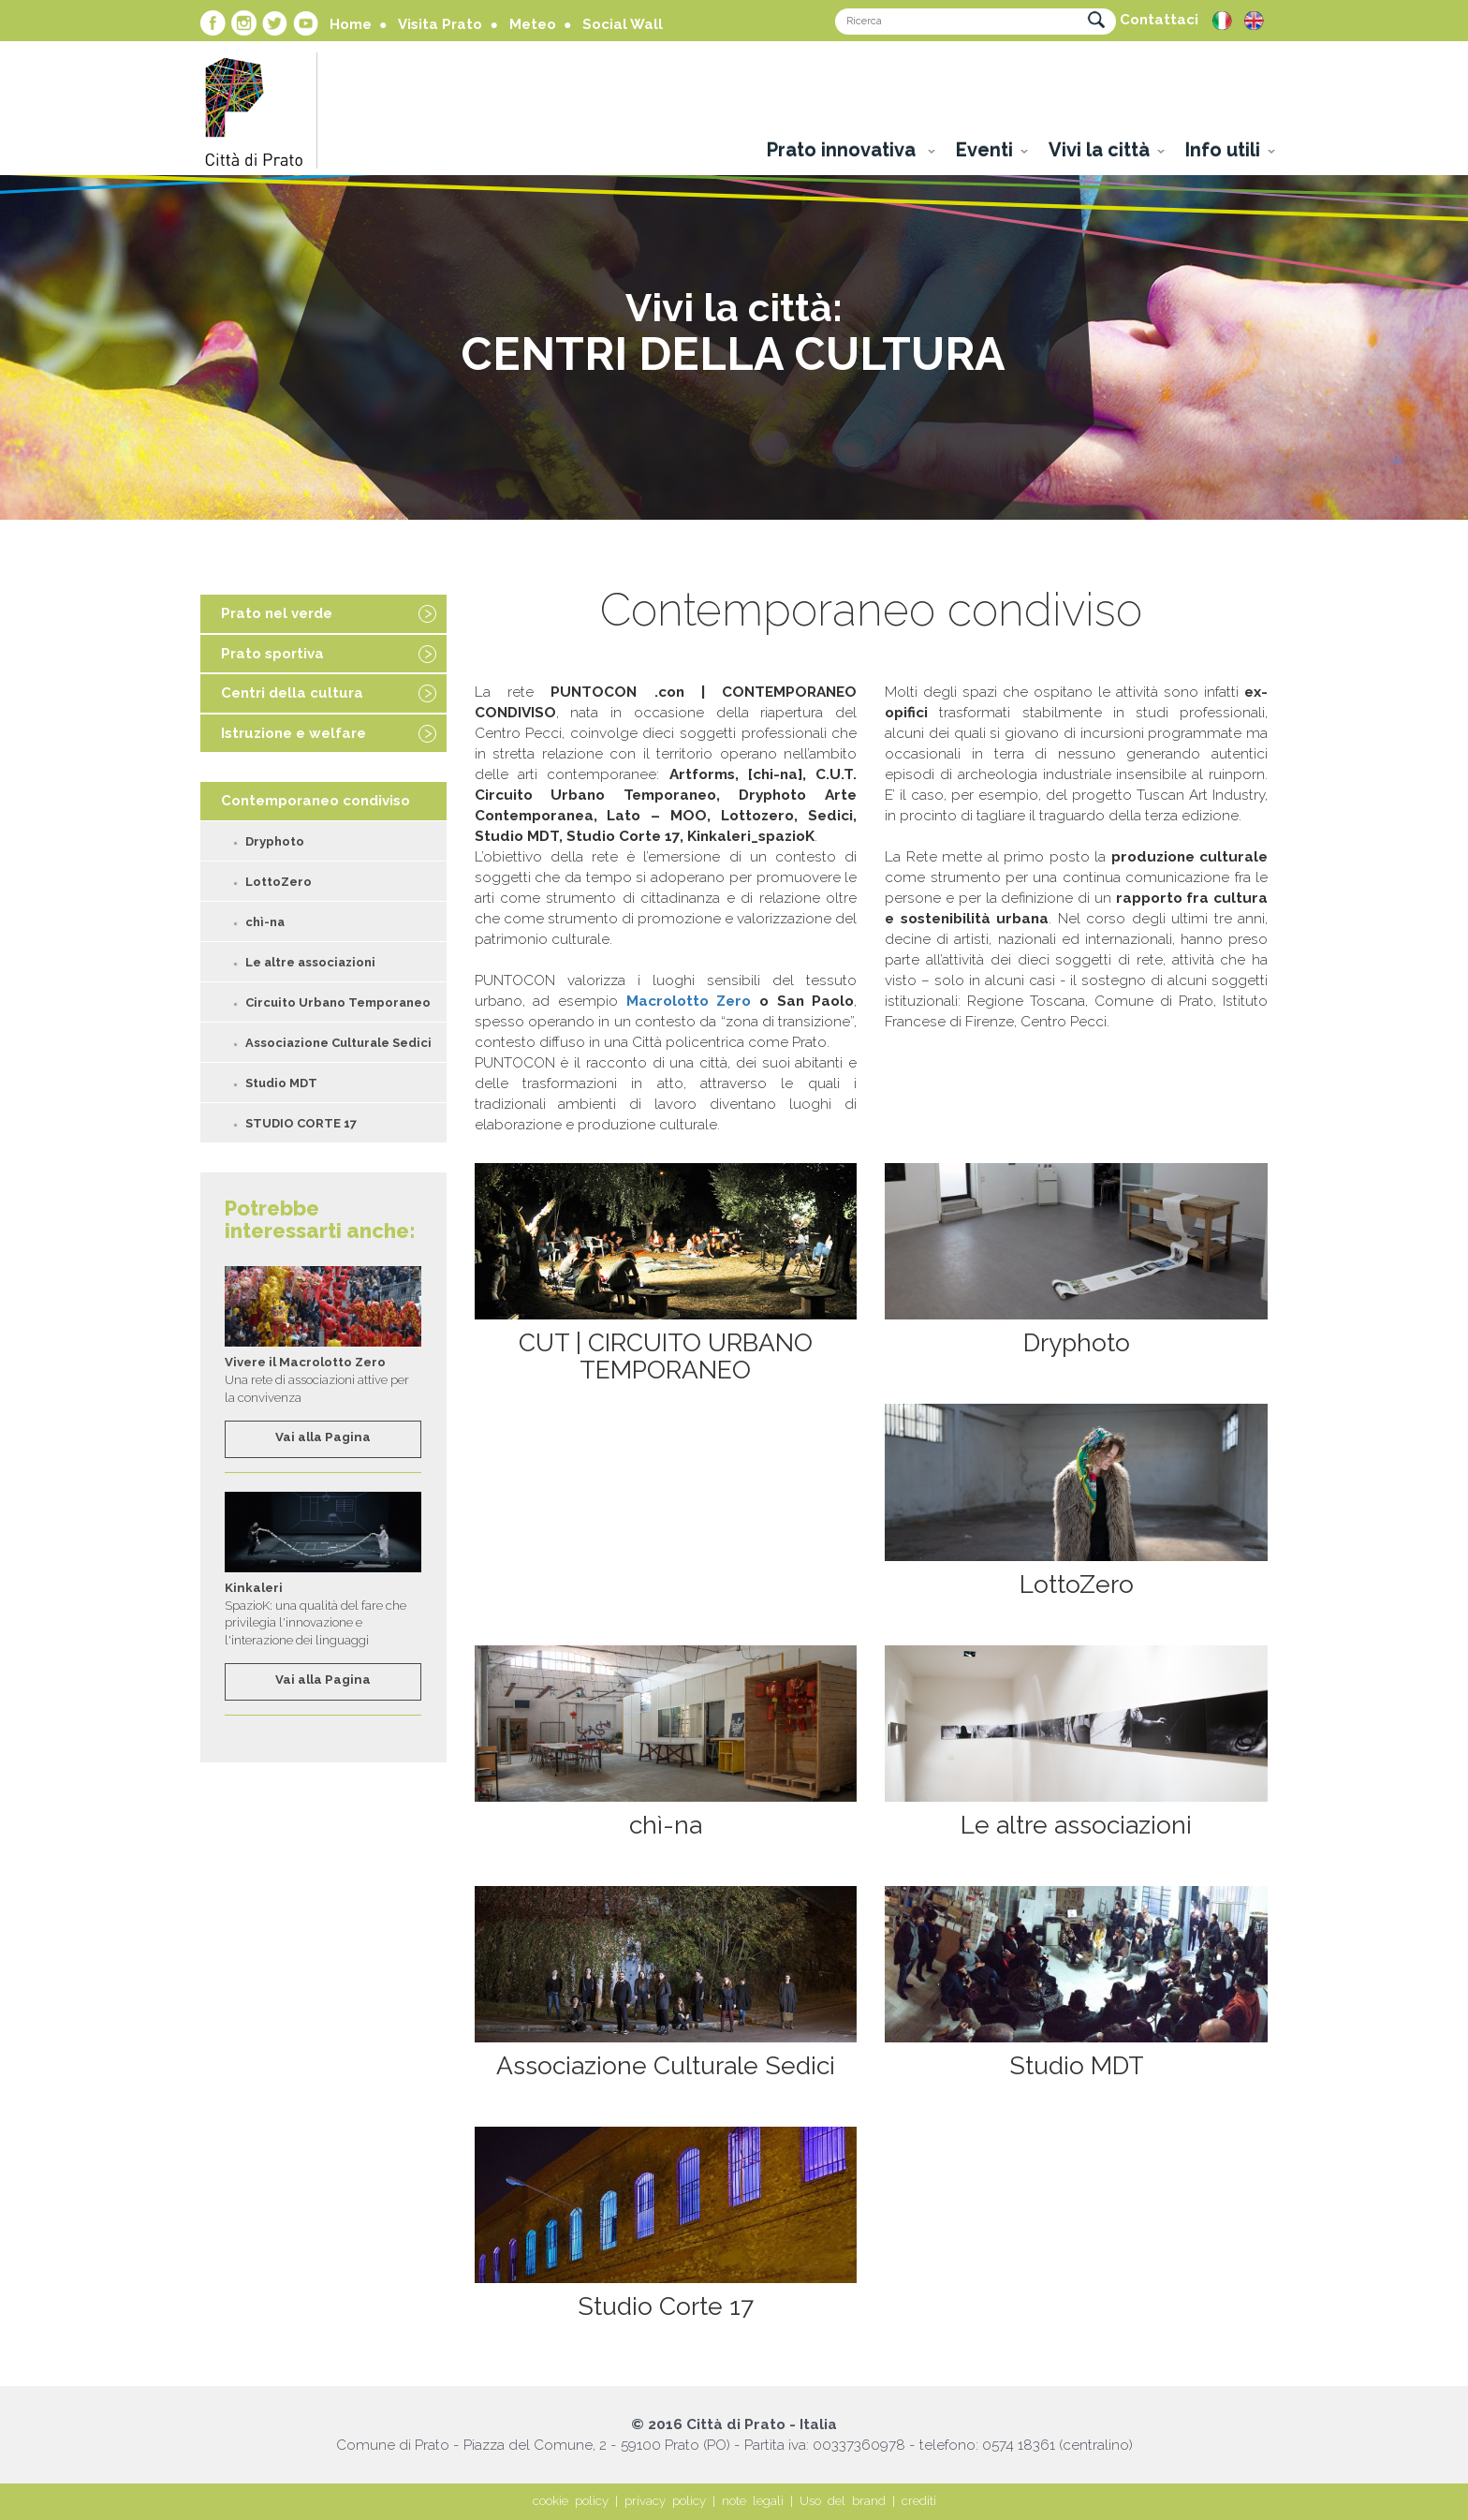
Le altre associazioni (310, 962)
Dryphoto (274, 841)
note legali (753, 2501)
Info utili (1222, 150)
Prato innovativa (843, 150)
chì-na (265, 922)
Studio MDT (281, 1083)
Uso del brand (843, 2501)
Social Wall (622, 24)
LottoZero (278, 882)
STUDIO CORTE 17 (301, 1123)
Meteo (532, 24)
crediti (919, 2501)
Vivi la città (1099, 150)
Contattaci (1159, 19)
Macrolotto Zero (689, 1001)
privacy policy (665, 2501)
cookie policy (571, 2501)
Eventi (984, 150)
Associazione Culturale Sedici (338, 1043)
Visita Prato (440, 24)
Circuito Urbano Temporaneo (338, 1002)
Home (351, 24)
